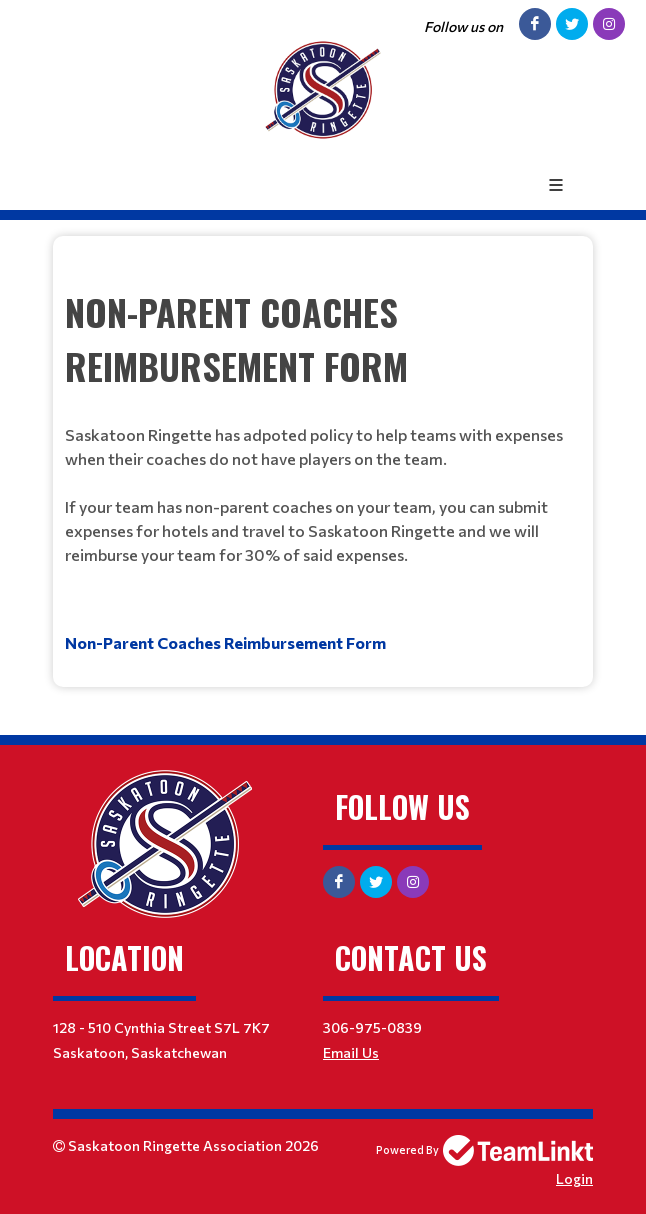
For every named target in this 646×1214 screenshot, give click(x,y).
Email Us (351, 1052)
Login (574, 1178)
